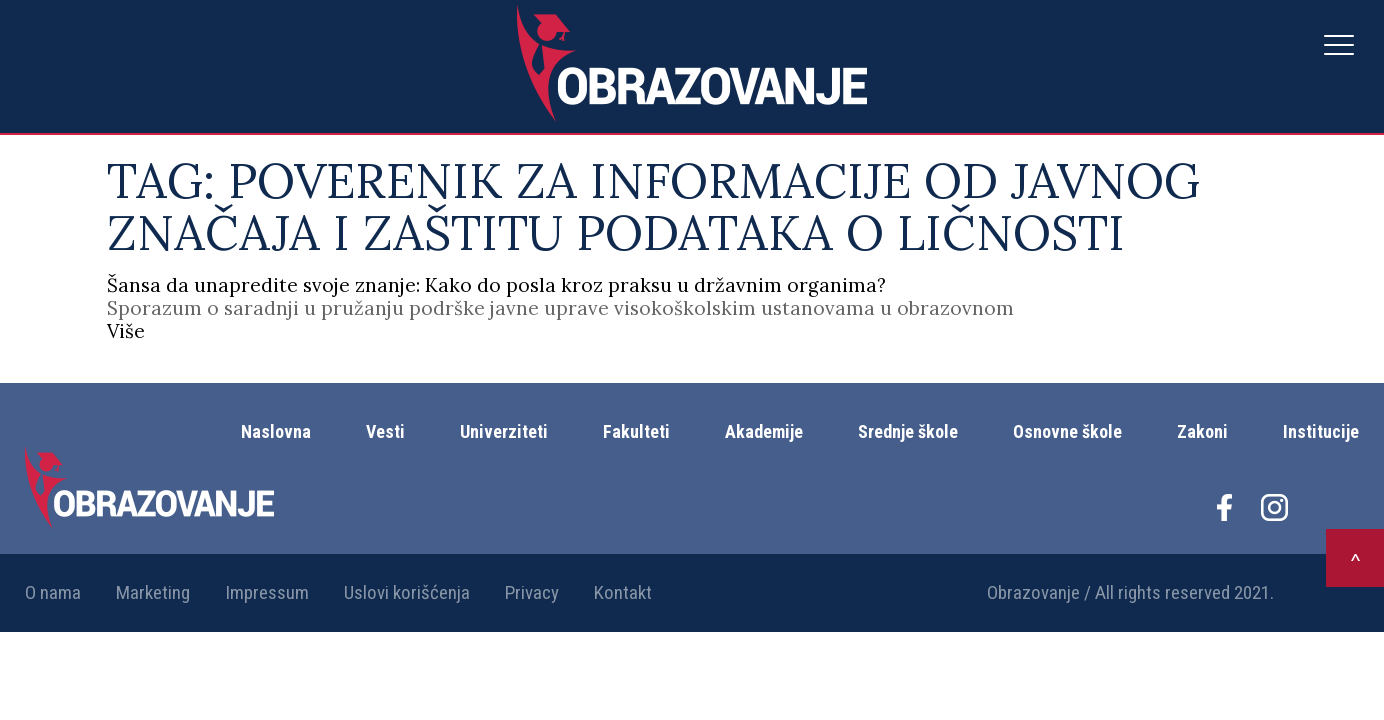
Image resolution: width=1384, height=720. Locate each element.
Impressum (267, 592)
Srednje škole (908, 431)
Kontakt (623, 592)
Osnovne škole (1067, 431)
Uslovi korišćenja (407, 592)
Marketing (153, 592)
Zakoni (1202, 431)
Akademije (764, 431)
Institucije (1321, 431)
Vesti (385, 431)
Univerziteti (504, 431)
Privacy (532, 592)
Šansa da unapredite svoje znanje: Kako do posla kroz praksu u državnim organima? (496, 285)
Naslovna (276, 431)
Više (126, 331)
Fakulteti (636, 431)
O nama (53, 592)
